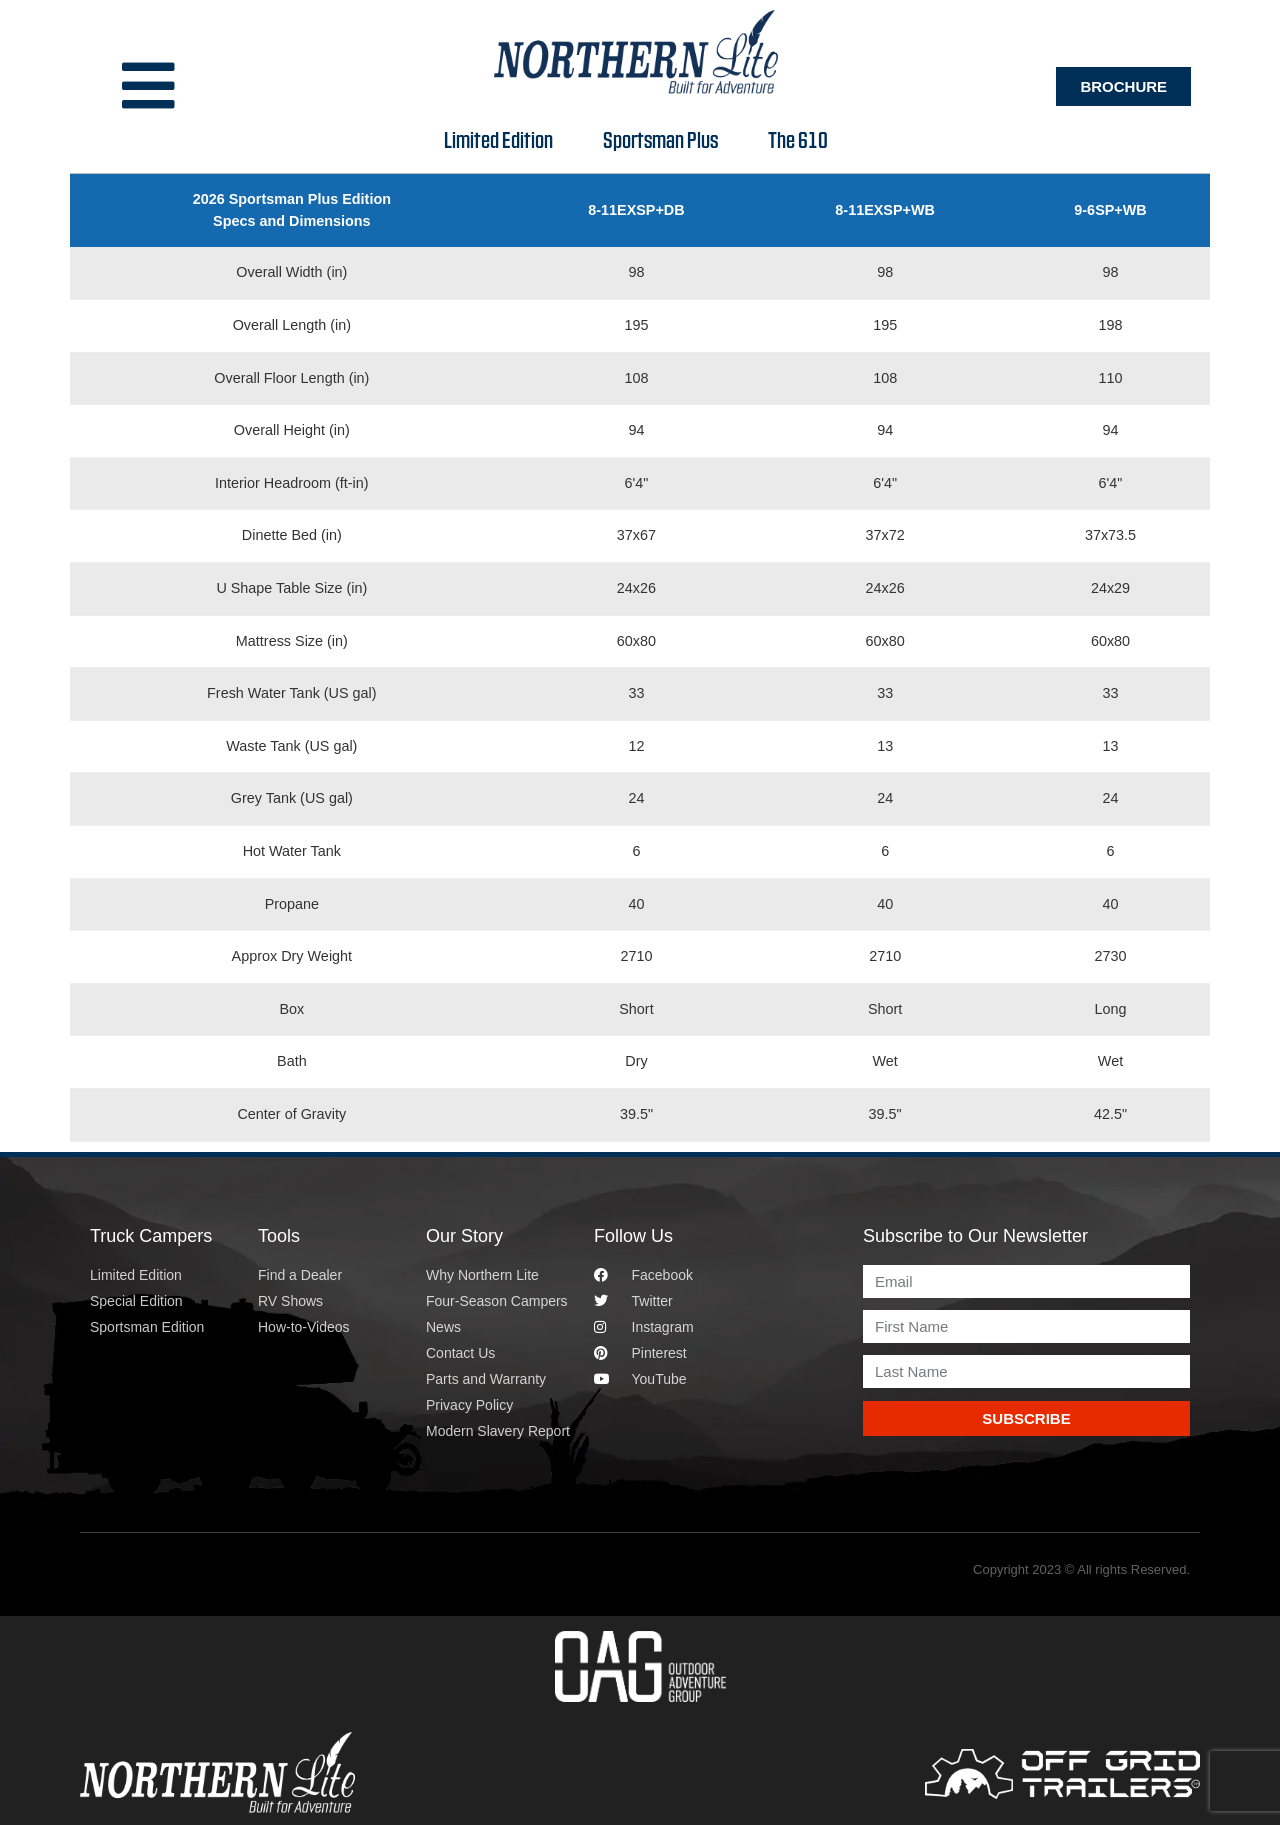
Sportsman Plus (665, 139)
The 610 (800, 139)
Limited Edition (501, 139)
